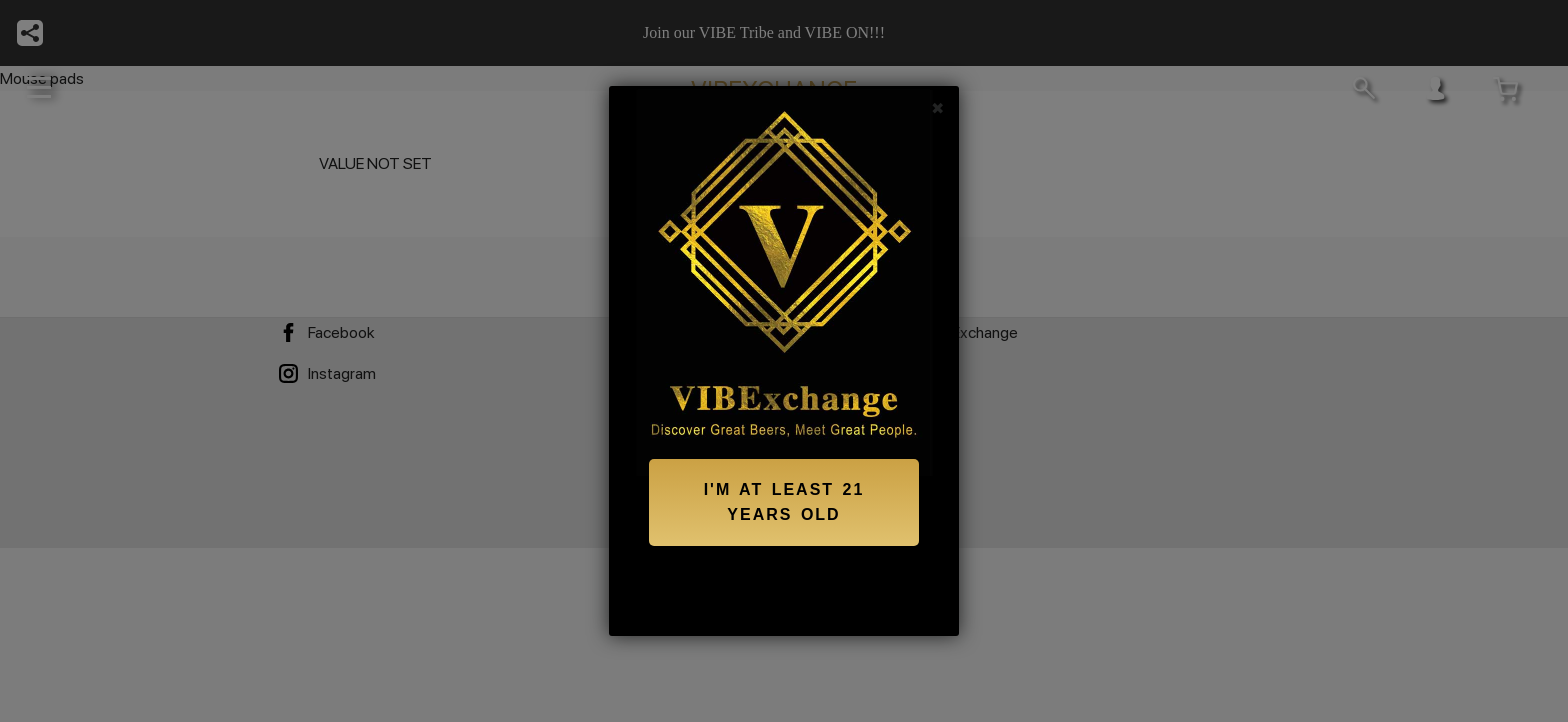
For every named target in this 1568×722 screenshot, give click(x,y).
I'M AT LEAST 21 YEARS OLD (784, 502)
